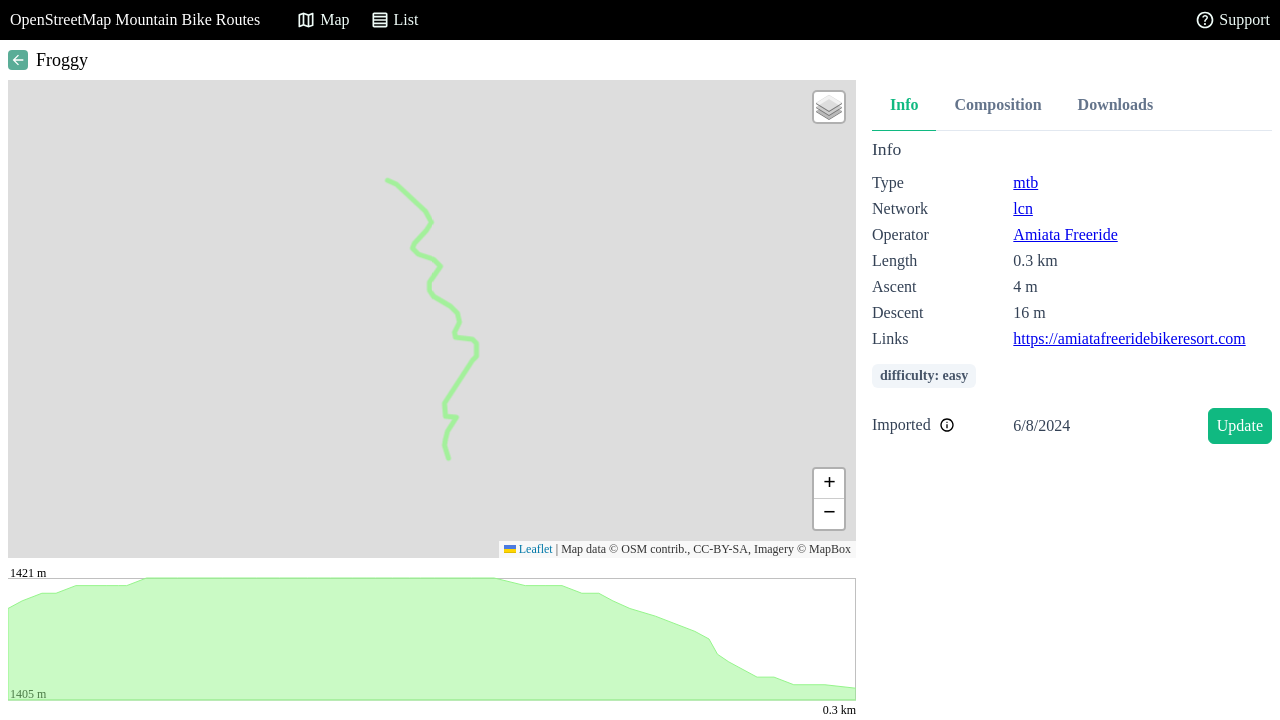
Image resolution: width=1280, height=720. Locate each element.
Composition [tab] (997, 104)
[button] (829, 107)
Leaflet (528, 549)
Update (1240, 425)
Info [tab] (904, 104)
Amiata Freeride (1065, 234)
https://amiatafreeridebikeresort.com (1129, 338)
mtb (1025, 182)
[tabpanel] (1072, 295)
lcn (1023, 208)
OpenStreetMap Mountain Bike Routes (135, 19)
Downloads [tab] (1116, 104)
